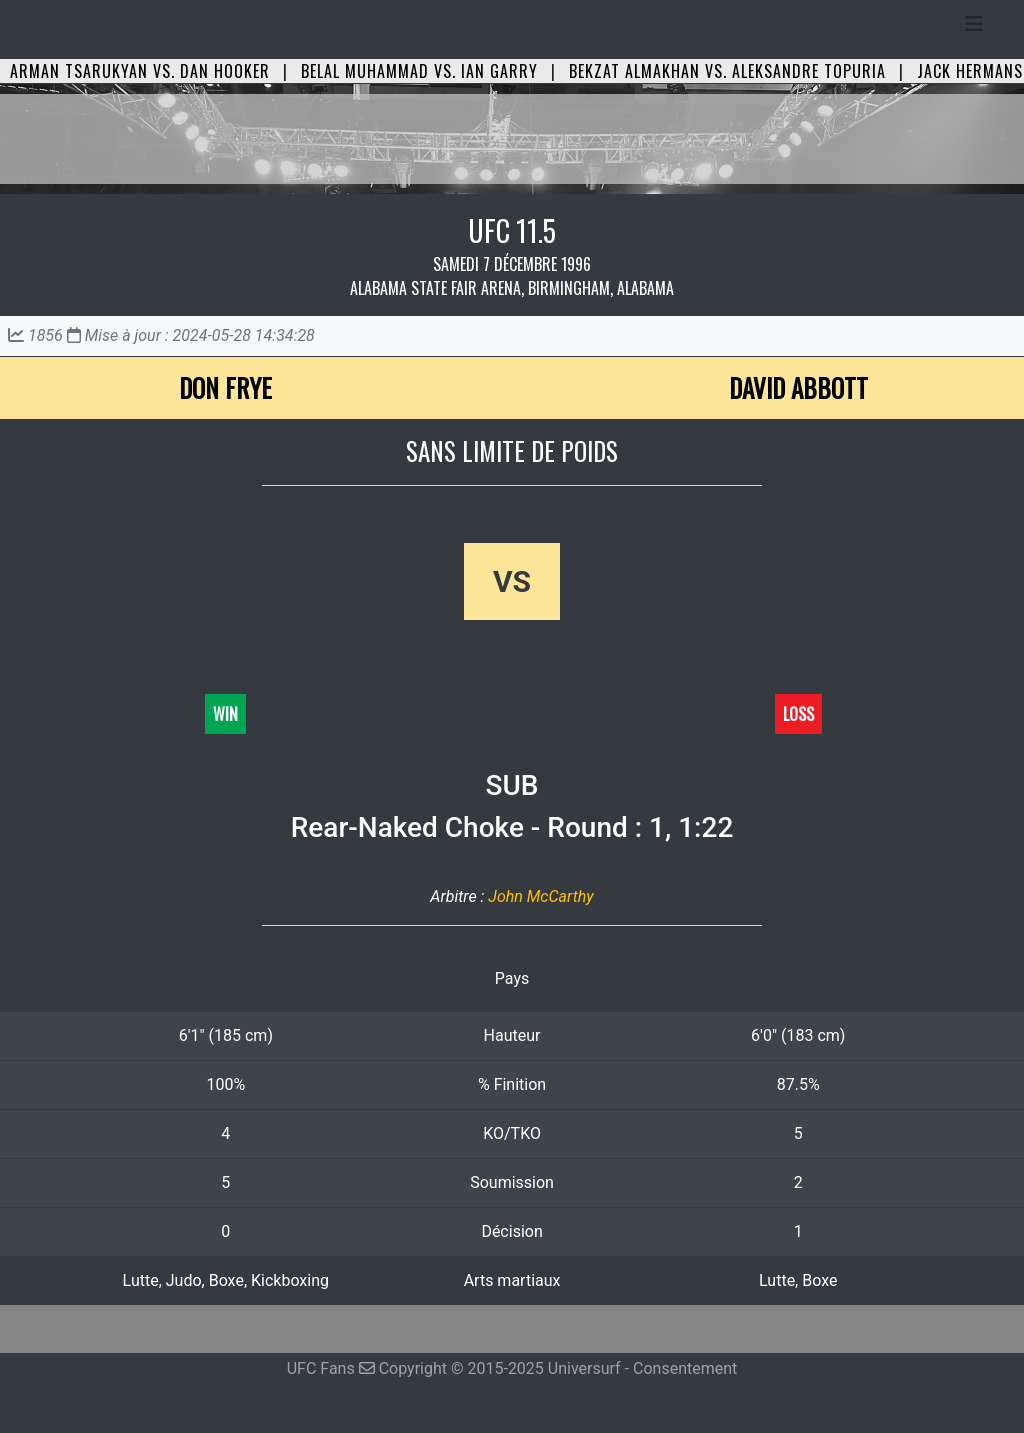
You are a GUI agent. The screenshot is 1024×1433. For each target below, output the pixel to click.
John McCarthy (540, 896)
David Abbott (798, 387)
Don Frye (225, 387)
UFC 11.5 (512, 230)
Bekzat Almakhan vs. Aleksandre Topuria (727, 71)
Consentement (685, 1368)
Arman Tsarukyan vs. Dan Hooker (140, 71)
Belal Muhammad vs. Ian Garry (419, 71)
